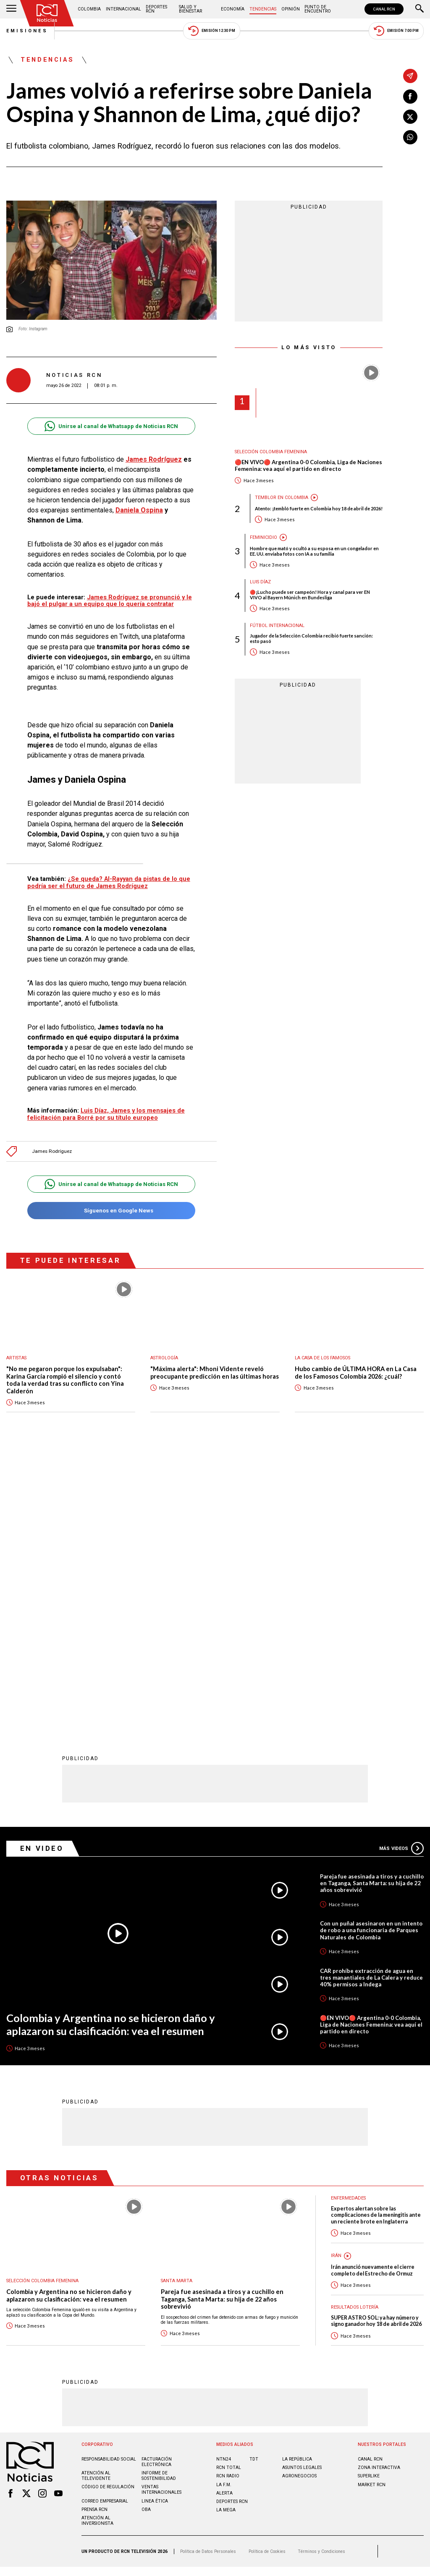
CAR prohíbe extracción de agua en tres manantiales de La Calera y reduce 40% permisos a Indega (371, 1702)
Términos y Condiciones (321, 2275)
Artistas (16, 1358)
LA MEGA (226, 2234)
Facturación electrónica (157, 2186)
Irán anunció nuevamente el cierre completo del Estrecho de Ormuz (372, 1994)
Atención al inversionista (97, 2244)
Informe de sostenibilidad (159, 2200)
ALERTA (224, 2217)
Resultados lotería (354, 2031)
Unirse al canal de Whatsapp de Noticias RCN (111, 426)
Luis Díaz (260, 582)
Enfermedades (348, 1922)
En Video (42, 1572)
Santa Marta (176, 2005)
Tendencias (262, 9)
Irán (336, 1980)
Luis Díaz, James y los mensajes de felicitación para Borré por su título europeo (106, 1114)
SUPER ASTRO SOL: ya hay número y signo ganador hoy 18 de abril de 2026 (376, 2045)
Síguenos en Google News (111, 1210)
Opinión (290, 9)
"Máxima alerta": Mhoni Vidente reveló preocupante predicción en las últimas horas (214, 1372)
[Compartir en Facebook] (410, 96)
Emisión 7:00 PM (396, 31)
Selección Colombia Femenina (271, 452)
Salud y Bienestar (190, 9)
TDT (253, 2183)
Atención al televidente (95, 2200)
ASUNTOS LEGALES (302, 2192)
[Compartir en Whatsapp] (410, 137)
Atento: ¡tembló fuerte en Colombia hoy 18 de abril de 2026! (319, 508)
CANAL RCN (384, 9)
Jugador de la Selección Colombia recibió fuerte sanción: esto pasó (311, 638)
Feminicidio (263, 537)
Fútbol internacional (277, 625)
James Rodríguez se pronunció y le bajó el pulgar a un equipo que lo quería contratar (109, 600)
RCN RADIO (227, 2200)
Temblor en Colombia (281, 497)
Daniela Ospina (139, 510)
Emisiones (27, 31)
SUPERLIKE (369, 2200)
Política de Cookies (267, 2275)
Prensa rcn (94, 2233)
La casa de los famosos (322, 1358)
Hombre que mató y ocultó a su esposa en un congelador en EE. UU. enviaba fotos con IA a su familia (314, 551)
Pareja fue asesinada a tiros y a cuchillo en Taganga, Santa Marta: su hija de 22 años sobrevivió (372, 1607)
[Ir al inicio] (47, 13)
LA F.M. (223, 2208)
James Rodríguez (154, 459)
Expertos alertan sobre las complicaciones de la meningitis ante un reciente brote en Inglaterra (376, 1939)
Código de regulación (107, 2211)
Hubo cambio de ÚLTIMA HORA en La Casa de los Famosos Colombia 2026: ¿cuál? (356, 1372)
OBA (146, 2233)
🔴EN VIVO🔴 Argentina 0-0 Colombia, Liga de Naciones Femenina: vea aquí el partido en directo (308, 465)
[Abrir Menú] (11, 9)
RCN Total (228, 2192)
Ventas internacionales (161, 2213)
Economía (232, 9)
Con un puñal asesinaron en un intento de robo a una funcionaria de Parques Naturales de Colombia (371, 1654)
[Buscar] (419, 9)
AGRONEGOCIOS (299, 2200)
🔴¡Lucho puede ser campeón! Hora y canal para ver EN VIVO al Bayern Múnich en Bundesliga (310, 594)
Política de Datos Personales (208, 2275)
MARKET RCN (371, 2208)
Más (401, 1572)
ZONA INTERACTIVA (379, 2192)
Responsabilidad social (108, 2183)
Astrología (164, 1358)
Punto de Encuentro (317, 9)
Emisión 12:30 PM (211, 31)
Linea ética (155, 2225)
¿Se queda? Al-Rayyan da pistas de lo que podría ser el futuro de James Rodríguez (108, 882)
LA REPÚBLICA (297, 2183)
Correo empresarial (104, 2225)
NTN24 (223, 2183)
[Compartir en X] (410, 117)
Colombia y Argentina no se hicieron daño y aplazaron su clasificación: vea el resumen (110, 1748)
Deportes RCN (156, 9)
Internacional (123, 9)
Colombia (89, 9)
